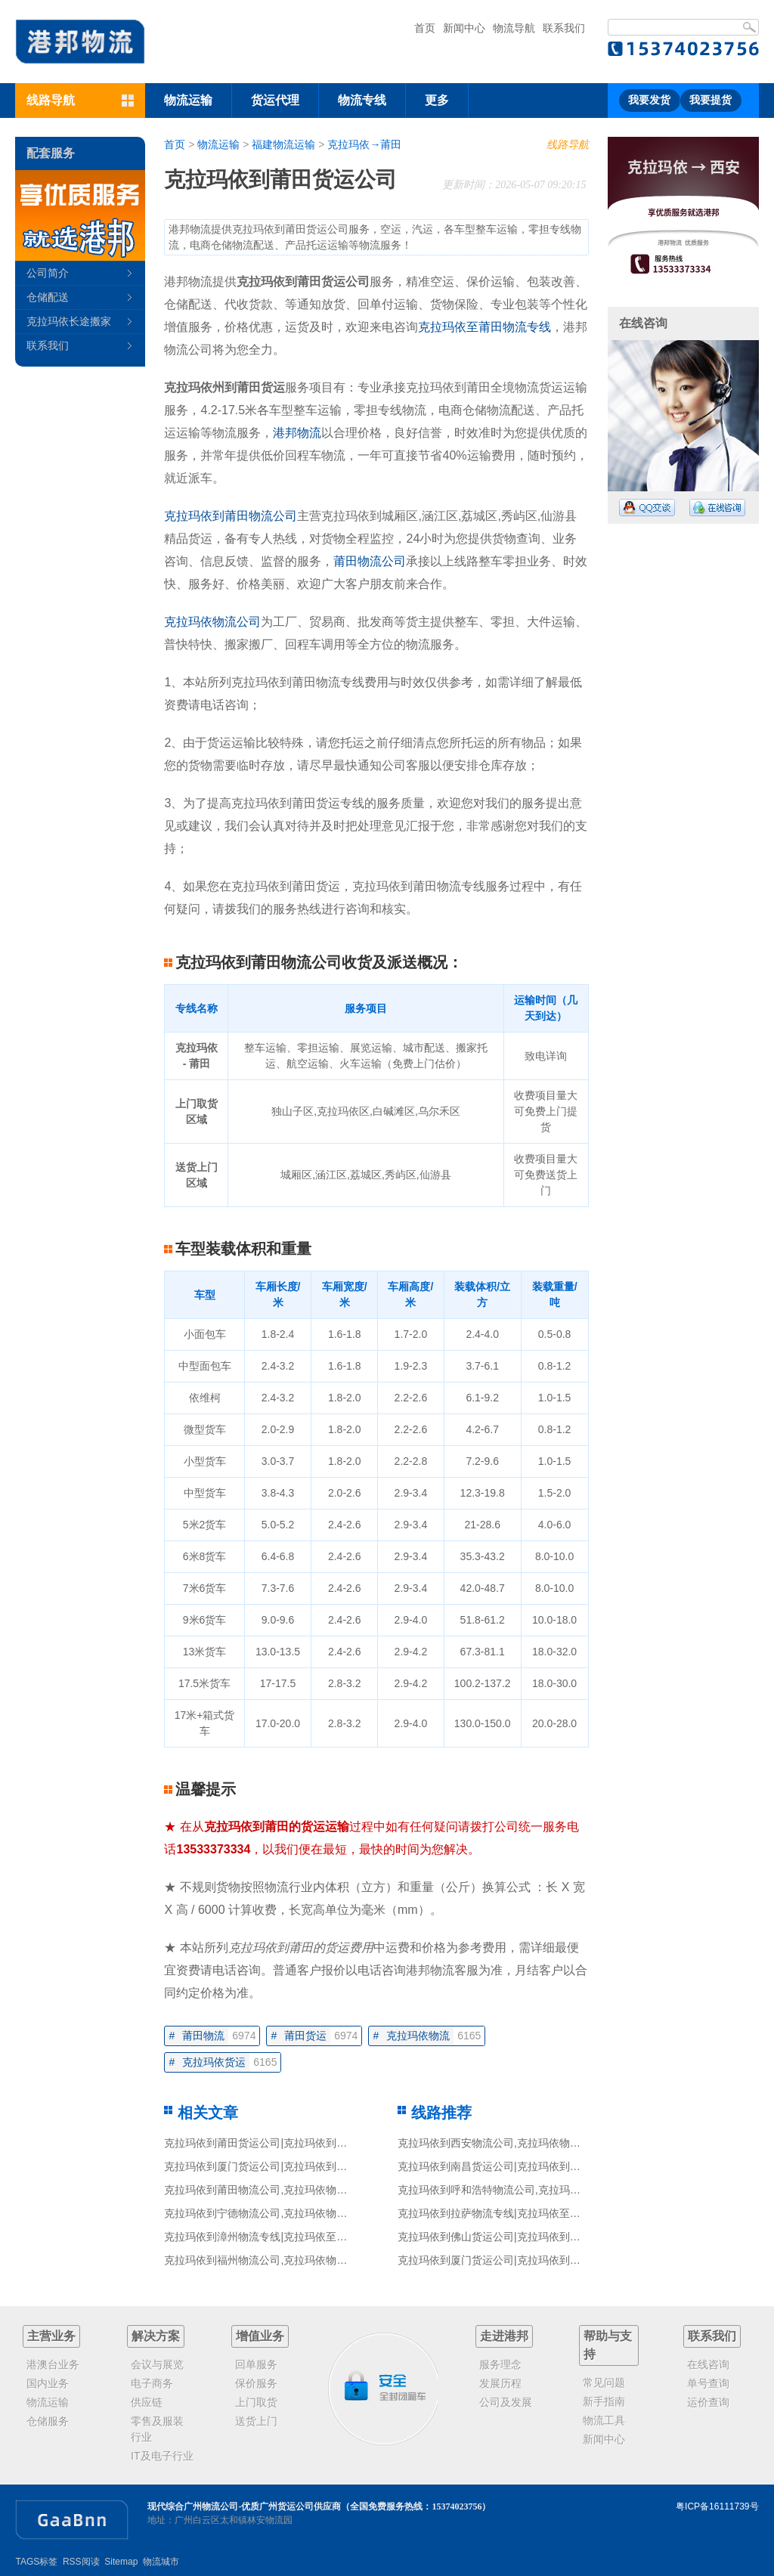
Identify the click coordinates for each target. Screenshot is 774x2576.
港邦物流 (297, 432)
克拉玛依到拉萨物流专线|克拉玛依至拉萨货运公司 (515, 2213)
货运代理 (275, 100)
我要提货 (710, 100)
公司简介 (47, 273)
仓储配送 (47, 297)
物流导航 (514, 28)
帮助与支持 (608, 2345)
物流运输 (188, 100)
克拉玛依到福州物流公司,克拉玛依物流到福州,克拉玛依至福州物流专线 (331, 2260)
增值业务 (260, 2336)
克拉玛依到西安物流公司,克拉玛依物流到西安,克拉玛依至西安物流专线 (565, 2143)
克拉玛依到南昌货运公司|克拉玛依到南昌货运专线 (515, 2166)
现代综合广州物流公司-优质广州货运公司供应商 (244, 2506)
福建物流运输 (283, 144)
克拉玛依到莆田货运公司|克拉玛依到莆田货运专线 (282, 2143)
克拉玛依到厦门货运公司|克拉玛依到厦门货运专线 (282, 2166)
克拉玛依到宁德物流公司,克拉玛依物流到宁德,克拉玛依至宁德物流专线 (331, 2213)
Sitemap (121, 2561)
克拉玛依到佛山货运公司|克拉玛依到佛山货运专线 (515, 2237)
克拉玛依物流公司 (212, 621)
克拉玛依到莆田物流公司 (230, 515)
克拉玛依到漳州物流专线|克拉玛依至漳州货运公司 (282, 2237)
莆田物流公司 (369, 561)
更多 (437, 100)
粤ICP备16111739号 (717, 2506)
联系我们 (564, 28)
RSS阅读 (81, 2561)
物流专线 (362, 100)
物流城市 (161, 2561)
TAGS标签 (36, 2561)
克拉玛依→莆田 (364, 144)
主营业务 (51, 2336)
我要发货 (649, 100)
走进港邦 (504, 2336)
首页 (424, 28)
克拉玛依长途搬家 (68, 321)
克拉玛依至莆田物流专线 (484, 326)
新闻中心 (464, 28)
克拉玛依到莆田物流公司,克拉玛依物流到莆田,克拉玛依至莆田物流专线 (331, 2190)
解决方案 (156, 2336)
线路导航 (567, 144)
